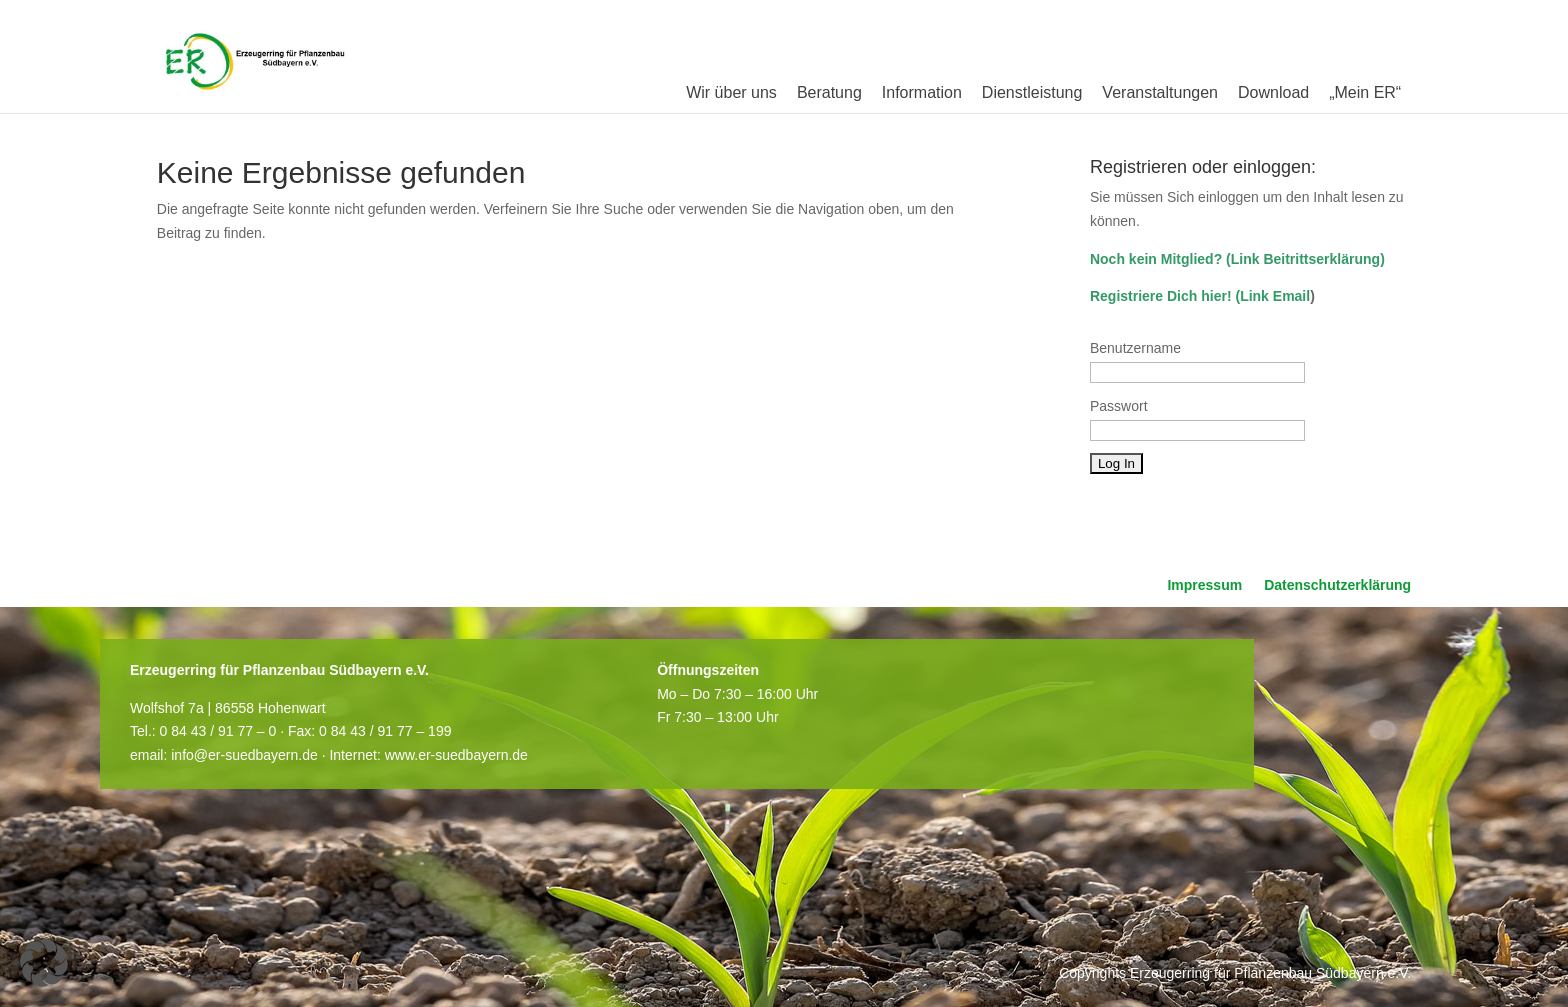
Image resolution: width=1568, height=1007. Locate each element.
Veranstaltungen (1160, 92)
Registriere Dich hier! (1161, 296)
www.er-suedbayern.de (456, 755)
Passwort (1119, 406)
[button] (44, 963)
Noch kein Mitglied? (1156, 259)
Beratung (829, 92)
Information (922, 92)
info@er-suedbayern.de (244, 755)
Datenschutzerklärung (1337, 585)
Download (1273, 92)
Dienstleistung (1032, 92)
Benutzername (1135, 348)
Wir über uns (731, 92)
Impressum (1204, 585)
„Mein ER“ (1365, 92)
